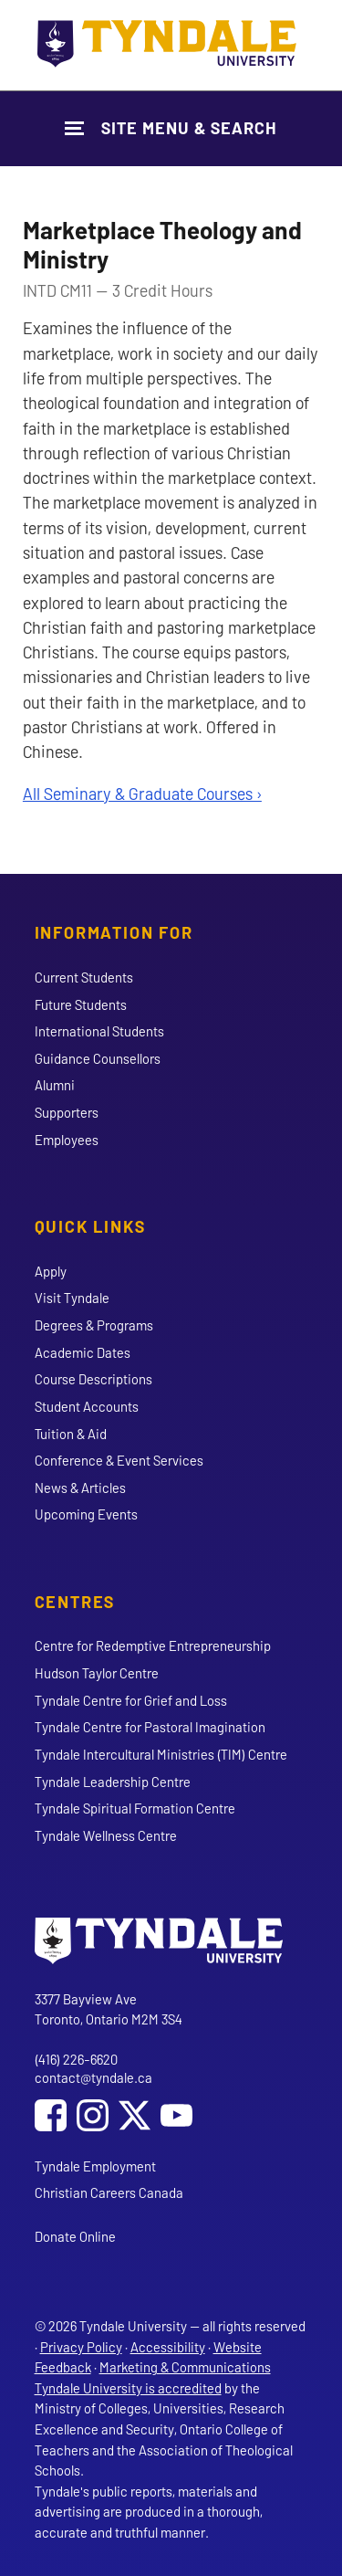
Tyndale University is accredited (128, 2388)
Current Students (84, 977)
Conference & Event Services (119, 1460)
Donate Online (75, 2236)
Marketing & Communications (185, 2367)
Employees (66, 1139)
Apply (51, 1271)
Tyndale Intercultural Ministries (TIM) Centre (161, 1754)
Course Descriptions (93, 1379)
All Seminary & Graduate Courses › (142, 793)
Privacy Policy (81, 2347)
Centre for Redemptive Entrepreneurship (153, 1645)
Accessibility (167, 2347)
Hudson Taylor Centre (97, 1673)
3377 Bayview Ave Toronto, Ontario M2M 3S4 (108, 2009)
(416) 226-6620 (76, 2059)
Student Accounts (87, 1406)
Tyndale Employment (95, 2166)
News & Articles (80, 1487)
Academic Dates (82, 1352)
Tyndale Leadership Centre (113, 1781)
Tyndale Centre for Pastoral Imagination (150, 1727)
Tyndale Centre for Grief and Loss (131, 1700)
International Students (99, 1031)
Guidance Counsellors (98, 1058)
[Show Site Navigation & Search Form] (171, 128)
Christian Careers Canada (109, 2192)
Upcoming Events (86, 1514)
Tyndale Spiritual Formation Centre (135, 1808)
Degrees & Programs (94, 1325)
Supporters (66, 1112)
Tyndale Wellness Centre (106, 1835)
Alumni (55, 1085)
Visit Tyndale (72, 1297)
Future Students (81, 1004)
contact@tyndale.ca (93, 2077)
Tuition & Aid (71, 1433)
